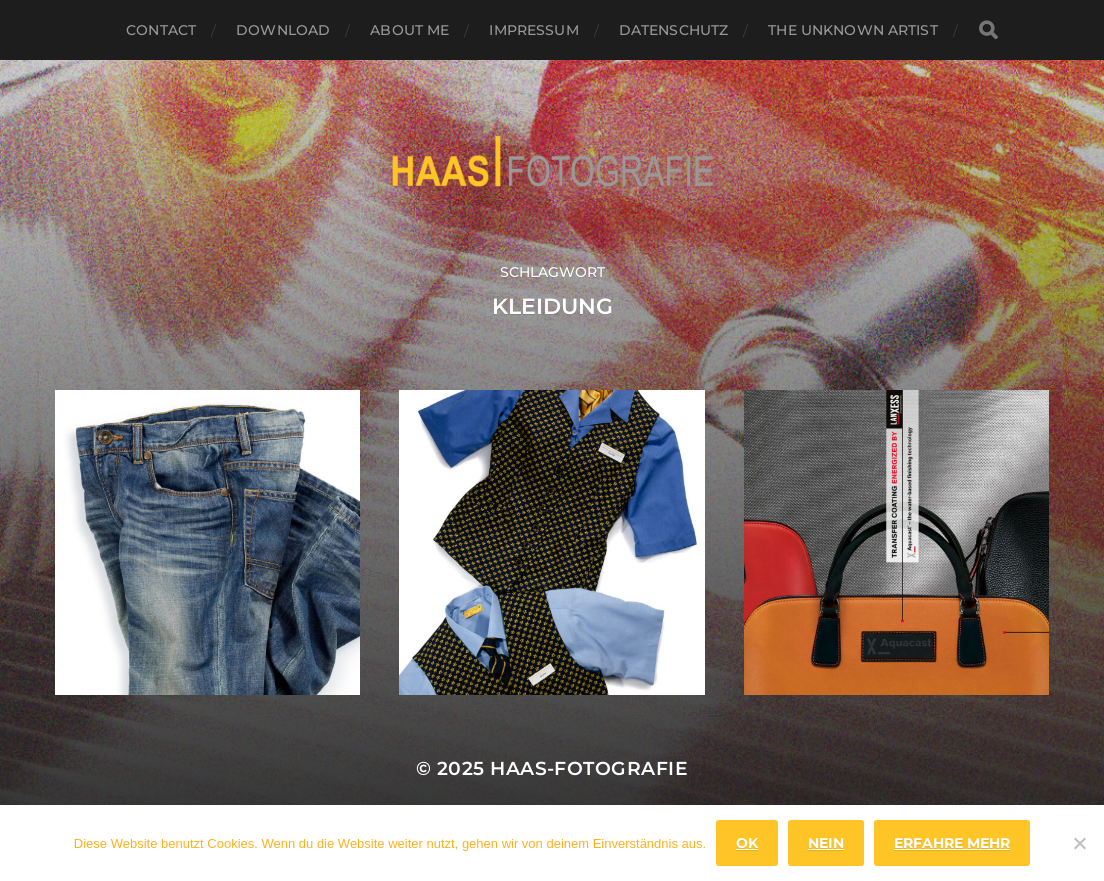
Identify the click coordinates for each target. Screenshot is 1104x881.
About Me (409, 30)
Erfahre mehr (952, 843)
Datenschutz (674, 30)
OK (747, 843)
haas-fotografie (589, 768)
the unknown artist (853, 30)
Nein (826, 843)
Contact (161, 30)
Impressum (533, 30)
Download (283, 30)
